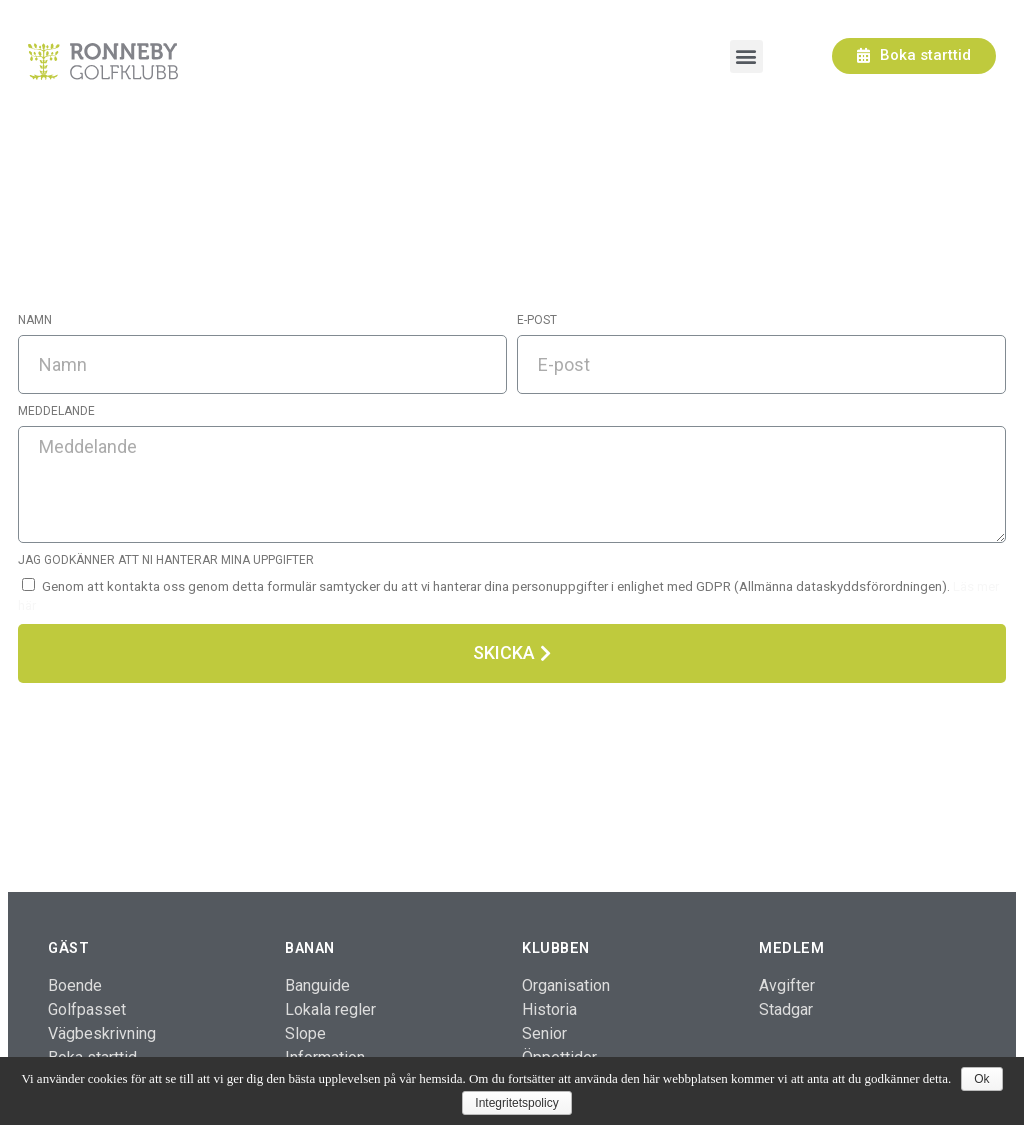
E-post (537, 320)
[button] (914, 56)
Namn (35, 320)
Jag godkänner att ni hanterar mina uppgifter (166, 560)
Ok (981, 1079)
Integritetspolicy (516, 1103)
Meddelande (56, 411)
